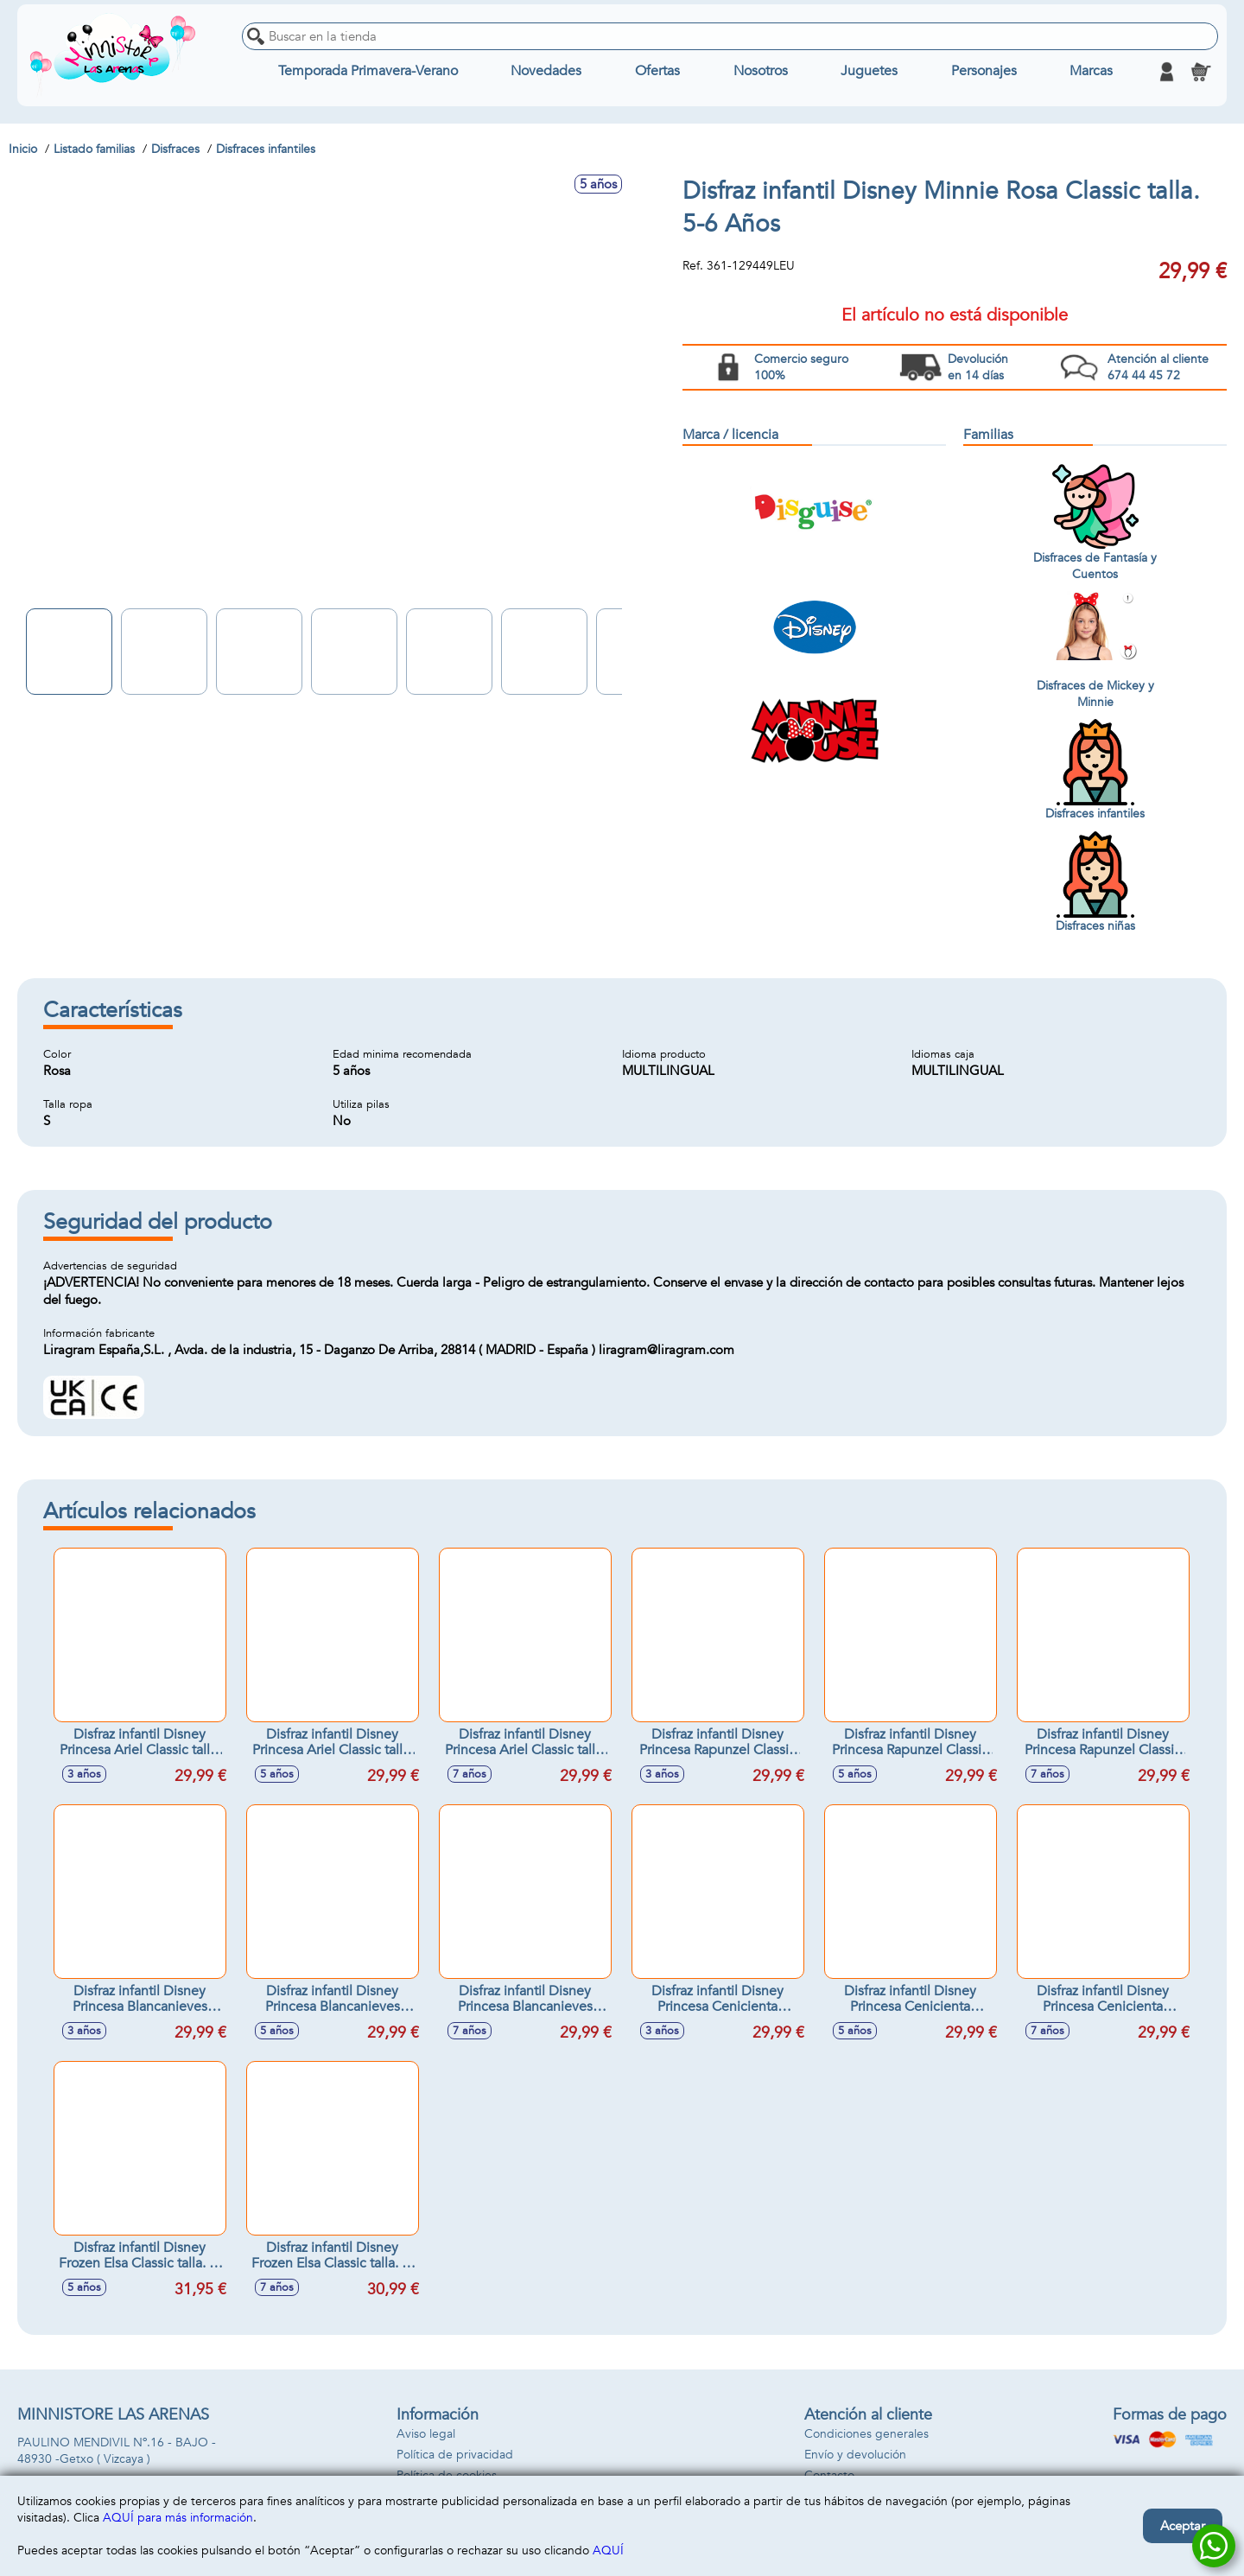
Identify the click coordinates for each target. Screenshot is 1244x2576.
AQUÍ (608, 2550)
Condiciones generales (866, 2434)
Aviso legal (426, 2434)
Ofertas (657, 71)
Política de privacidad (455, 2454)
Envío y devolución (855, 2454)
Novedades (546, 71)
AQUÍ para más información (178, 2517)
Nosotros (760, 71)
